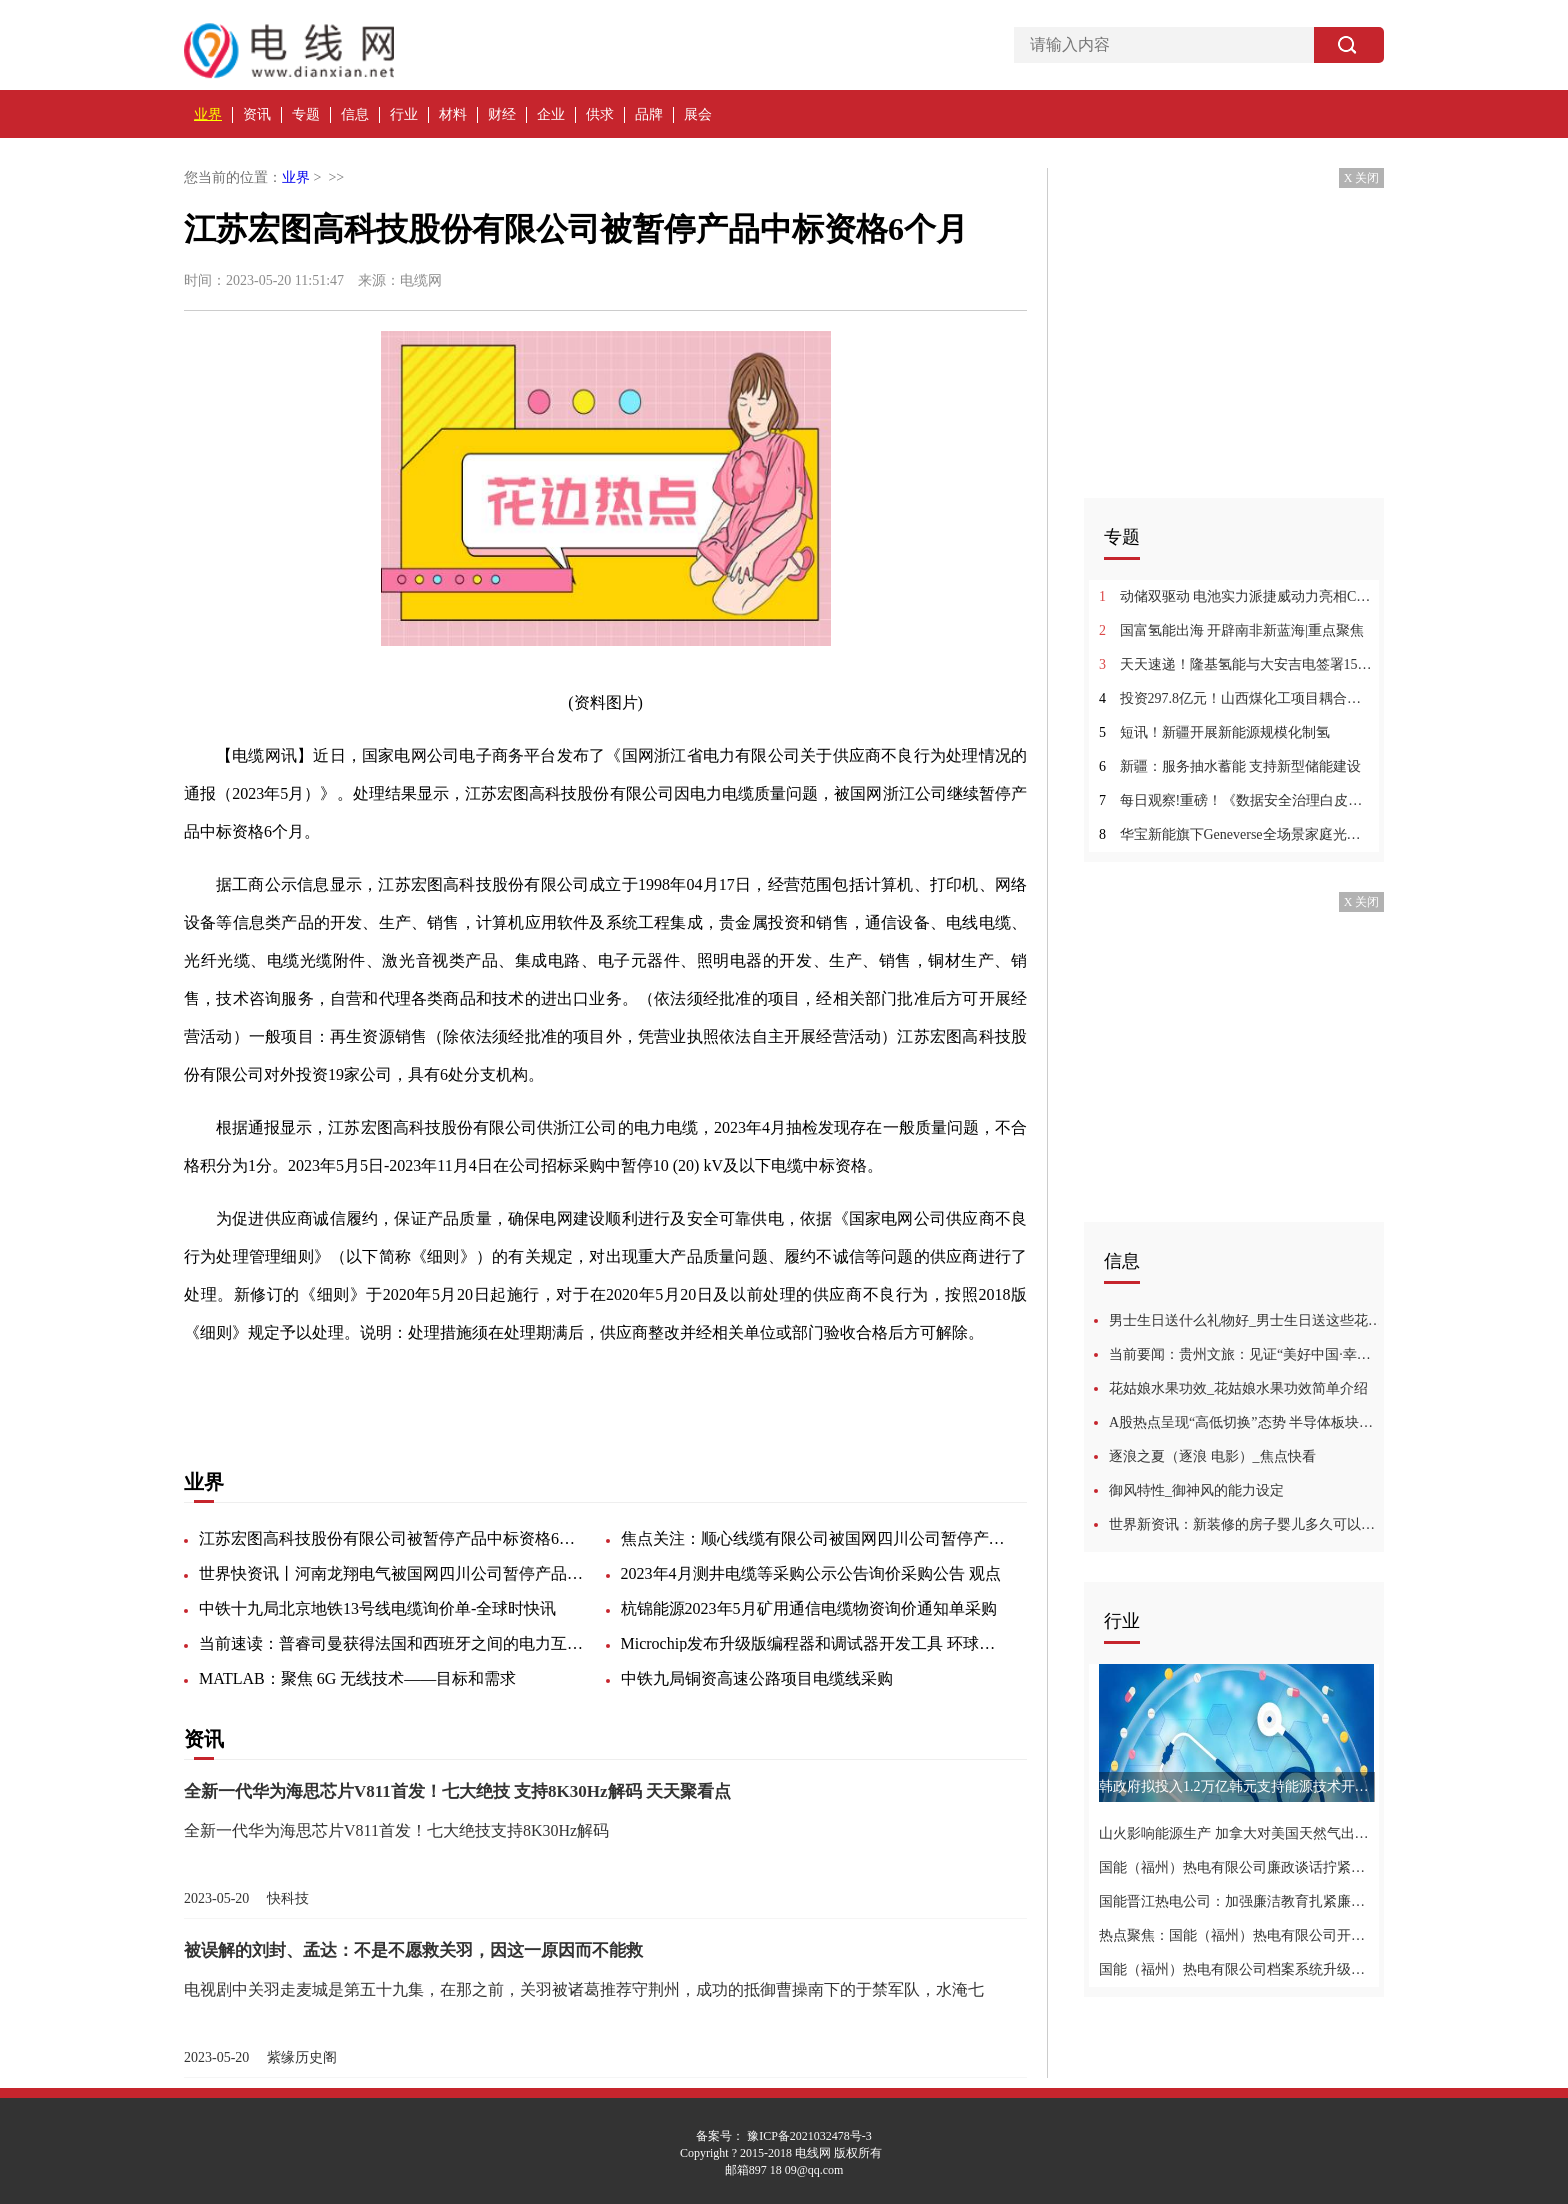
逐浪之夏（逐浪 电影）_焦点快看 (1212, 1456)
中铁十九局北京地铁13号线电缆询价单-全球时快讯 (377, 1608)
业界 (208, 114)
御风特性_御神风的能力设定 (1196, 1490)
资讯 (257, 114)
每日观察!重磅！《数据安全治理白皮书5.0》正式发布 (1236, 800)
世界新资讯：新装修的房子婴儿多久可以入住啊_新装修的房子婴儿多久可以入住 (1246, 1524)
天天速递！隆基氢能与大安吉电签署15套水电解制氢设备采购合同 (1236, 664)
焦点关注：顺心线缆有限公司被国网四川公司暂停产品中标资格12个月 (816, 1538)
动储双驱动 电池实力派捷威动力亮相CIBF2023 (1236, 596)
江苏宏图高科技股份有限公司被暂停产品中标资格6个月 (394, 1538)
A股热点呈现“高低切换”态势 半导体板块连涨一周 (1246, 1422)
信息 (355, 114)
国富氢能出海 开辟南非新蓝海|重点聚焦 (1231, 630)
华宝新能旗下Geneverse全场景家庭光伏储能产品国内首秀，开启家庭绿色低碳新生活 (1236, 834)
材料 (453, 114)
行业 (404, 114)
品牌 (649, 114)
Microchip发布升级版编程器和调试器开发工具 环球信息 (816, 1643)
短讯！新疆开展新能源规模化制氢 (1214, 732)
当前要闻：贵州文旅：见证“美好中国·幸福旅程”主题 (1246, 1354)
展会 (698, 114)
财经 (502, 114)
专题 (306, 114)
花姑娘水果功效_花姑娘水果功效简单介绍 (1238, 1388)
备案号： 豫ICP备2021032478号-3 (784, 2136)
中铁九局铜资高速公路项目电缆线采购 (757, 1678)
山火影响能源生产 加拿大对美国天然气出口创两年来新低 (1236, 1833)
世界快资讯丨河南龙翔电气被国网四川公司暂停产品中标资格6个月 (394, 1573)
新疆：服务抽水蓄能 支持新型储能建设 (1230, 766)
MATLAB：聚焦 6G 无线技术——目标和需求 (357, 1678)
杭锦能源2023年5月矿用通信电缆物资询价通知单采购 (809, 1608)
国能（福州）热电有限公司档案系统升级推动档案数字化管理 (1236, 1969)
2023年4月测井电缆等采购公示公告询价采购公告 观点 (811, 1573)
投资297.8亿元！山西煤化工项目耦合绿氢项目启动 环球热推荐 (1236, 698)
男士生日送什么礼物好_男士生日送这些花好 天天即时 (1246, 1320)
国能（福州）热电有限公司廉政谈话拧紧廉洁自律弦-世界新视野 (1236, 1867)
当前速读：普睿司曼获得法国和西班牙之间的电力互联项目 (394, 1643)
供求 (600, 114)
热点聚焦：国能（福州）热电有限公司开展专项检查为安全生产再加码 (1236, 1935)
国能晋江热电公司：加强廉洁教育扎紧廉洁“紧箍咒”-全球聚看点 (1236, 1901)
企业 (551, 114)
